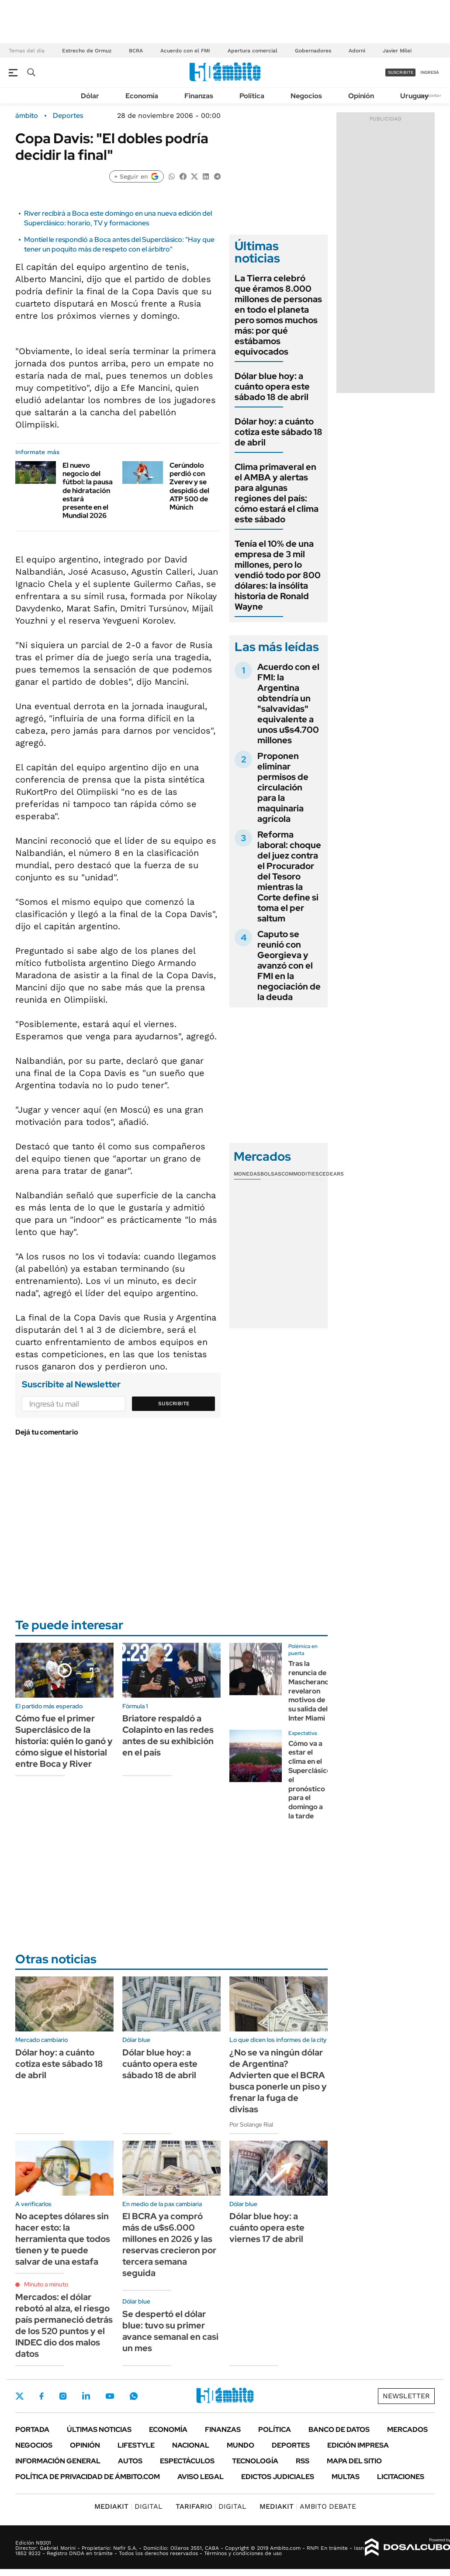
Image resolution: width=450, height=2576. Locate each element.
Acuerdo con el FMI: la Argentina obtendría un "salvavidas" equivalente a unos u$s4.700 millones (288, 703)
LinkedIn (86, 2396)
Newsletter (430, 95)
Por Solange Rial (251, 2124)
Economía (141, 95)
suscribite (400, 72)
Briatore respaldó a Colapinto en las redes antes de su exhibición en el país (168, 1735)
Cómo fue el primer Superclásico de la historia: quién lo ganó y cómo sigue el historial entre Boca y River (64, 1741)
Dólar (90, 95)
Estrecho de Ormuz (86, 51)
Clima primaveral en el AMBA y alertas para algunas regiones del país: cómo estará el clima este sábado (276, 493)
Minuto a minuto (46, 2284)
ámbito (26, 115)
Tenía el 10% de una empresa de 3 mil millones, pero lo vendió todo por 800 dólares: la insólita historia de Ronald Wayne (278, 575)
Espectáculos (187, 2461)
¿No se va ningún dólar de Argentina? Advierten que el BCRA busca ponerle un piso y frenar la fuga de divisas (278, 2081)
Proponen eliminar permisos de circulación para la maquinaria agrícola (282, 787)
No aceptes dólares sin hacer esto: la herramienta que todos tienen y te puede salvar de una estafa (62, 2238)
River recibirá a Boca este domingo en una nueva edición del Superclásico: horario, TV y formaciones (118, 218)
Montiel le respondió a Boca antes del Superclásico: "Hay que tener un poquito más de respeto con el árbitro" (119, 244)
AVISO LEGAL (200, 2476)
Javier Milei (397, 51)
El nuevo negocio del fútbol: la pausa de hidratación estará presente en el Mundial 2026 (87, 490)
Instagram (63, 2396)
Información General (57, 2461)
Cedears (331, 1174)
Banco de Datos (339, 2429)
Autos (130, 2461)
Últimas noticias (99, 2429)
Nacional (190, 2445)
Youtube (109, 2396)
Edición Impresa (358, 2445)
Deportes (68, 115)
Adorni (357, 51)
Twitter (19, 2396)
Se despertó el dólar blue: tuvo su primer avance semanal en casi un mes (170, 2331)
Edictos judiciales (277, 2476)
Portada (32, 2429)
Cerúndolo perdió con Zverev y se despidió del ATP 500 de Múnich (189, 486)
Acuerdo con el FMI (185, 51)
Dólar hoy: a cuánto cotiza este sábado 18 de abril (278, 432)
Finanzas (198, 95)
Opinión (361, 95)
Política (251, 95)
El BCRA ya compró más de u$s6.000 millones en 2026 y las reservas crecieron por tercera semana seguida (169, 2244)
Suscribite (174, 1403)
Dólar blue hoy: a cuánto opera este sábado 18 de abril (272, 386)
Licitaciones (400, 2476)
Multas (346, 2476)
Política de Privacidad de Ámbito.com (87, 2476)
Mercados (407, 2429)
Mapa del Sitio (354, 2461)
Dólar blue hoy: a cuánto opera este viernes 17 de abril (267, 2227)
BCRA (136, 51)
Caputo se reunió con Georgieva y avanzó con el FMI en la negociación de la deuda (289, 965)
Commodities (300, 1174)
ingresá (429, 72)
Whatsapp (134, 2396)
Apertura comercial (252, 51)
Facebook (41, 2396)
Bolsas (270, 1174)
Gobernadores (313, 51)
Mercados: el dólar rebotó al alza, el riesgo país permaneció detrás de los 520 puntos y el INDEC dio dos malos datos (64, 2325)
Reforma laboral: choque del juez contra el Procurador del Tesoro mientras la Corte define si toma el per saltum (289, 876)
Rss (302, 2461)
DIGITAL (128, 2506)
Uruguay (414, 95)
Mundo (240, 2445)
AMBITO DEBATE (308, 2506)
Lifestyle (136, 2445)
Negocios (306, 95)
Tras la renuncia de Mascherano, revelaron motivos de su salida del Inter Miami (309, 1691)
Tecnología (255, 2461)
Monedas (247, 1174)
